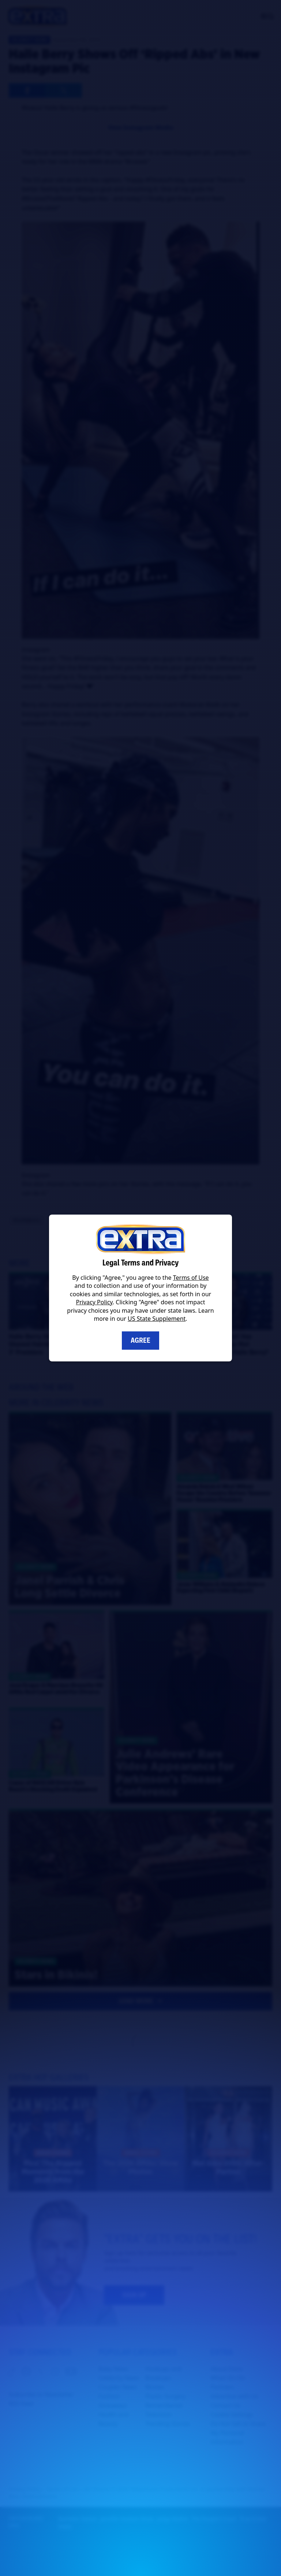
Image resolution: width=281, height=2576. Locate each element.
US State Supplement (157, 1319)
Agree (140, 1340)
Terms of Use (191, 1278)
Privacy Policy (94, 1302)
